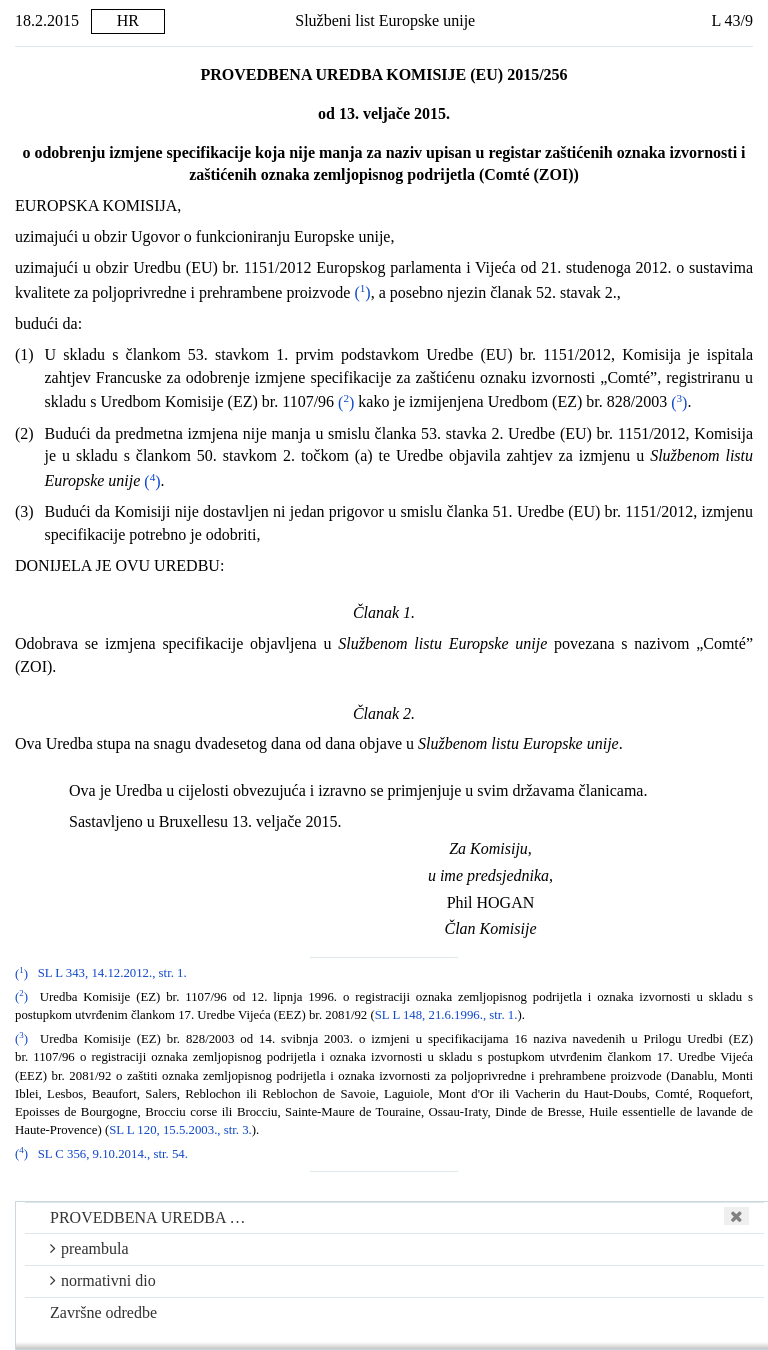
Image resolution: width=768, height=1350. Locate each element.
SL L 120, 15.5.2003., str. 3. (180, 1130)
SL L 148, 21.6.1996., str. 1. (446, 1015)
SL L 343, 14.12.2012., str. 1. (112, 974)
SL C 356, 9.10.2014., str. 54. (113, 1154)
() (362, 292)
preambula (89, 1248)
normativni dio (103, 1280)
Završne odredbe (103, 1312)
